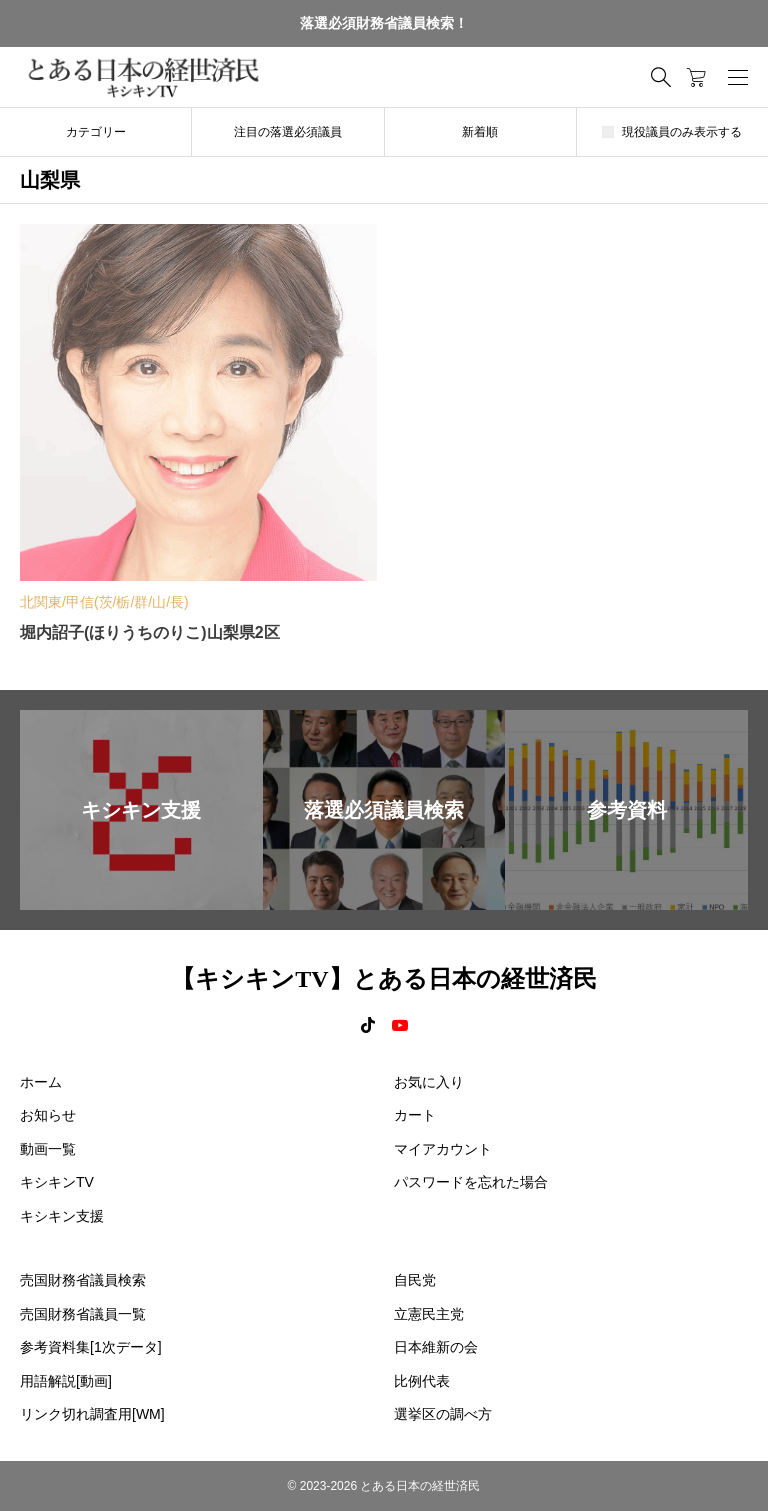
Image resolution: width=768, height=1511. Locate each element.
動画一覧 (48, 1149)
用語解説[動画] (66, 1381)
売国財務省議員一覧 (83, 1314)
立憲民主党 (429, 1314)
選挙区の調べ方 (443, 1414)
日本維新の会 (436, 1347)
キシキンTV (57, 1182)
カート (415, 1115)
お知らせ (48, 1115)
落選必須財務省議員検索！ (384, 23)
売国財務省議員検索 (83, 1280)
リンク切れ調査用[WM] (92, 1414)
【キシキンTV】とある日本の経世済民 (383, 979)
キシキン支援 (62, 1216)
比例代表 (422, 1381)
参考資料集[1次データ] (91, 1347)
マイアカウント (443, 1149)
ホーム (41, 1082)
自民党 (415, 1280)
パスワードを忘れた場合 (471, 1182)
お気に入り (429, 1082)
